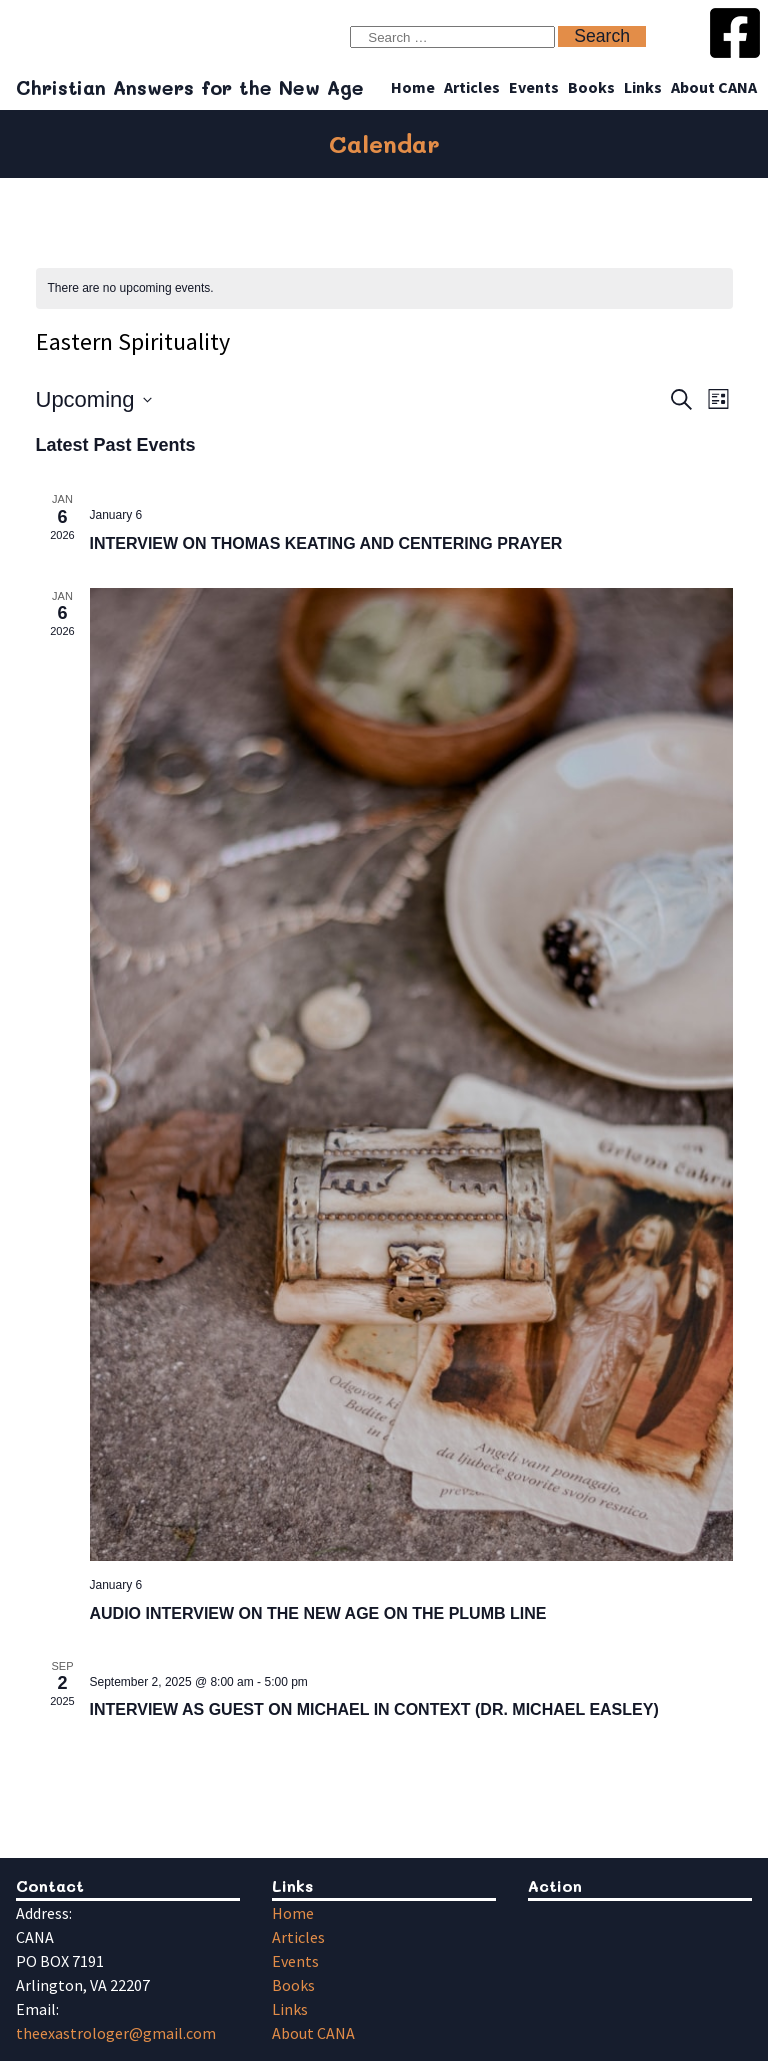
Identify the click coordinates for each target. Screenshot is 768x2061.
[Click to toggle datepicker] (94, 399)
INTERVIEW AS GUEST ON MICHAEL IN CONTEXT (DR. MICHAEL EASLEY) (374, 1709)
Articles (472, 87)
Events (534, 87)
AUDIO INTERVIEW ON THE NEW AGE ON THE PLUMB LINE (318, 1613)
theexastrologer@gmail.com (116, 2033)
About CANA (714, 87)
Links (643, 87)
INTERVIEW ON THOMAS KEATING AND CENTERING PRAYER (326, 543)
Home (413, 87)
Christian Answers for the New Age (190, 87)
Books (591, 87)
